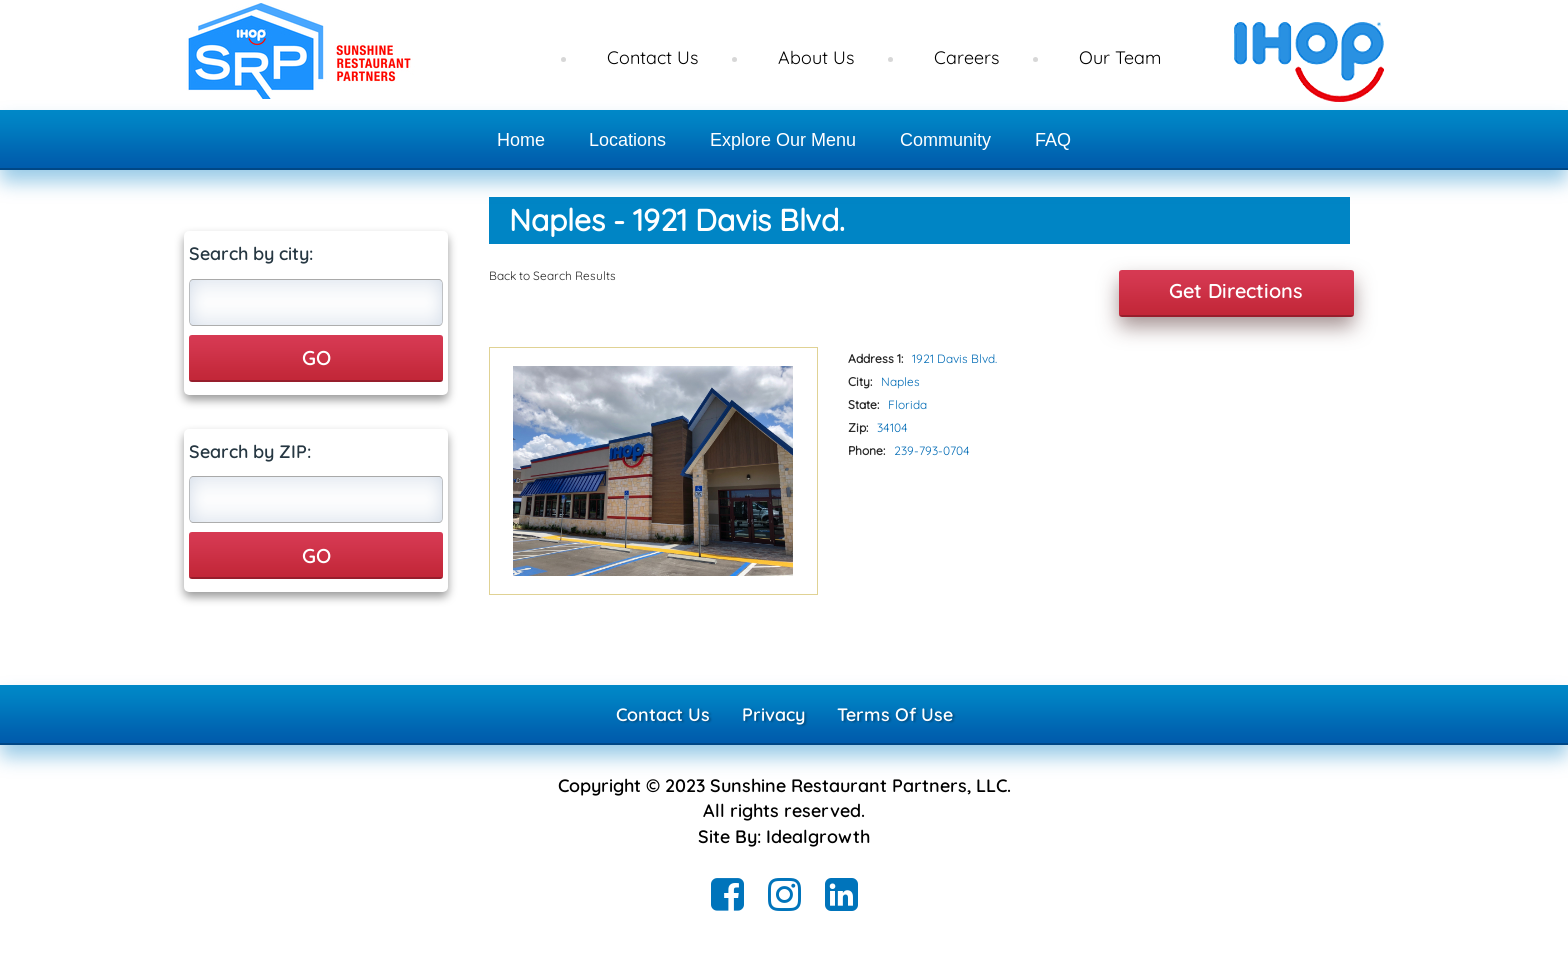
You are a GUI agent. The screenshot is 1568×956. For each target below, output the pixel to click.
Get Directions (1236, 290)
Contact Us (652, 57)
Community (945, 140)
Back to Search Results (552, 275)
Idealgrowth (818, 836)
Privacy (773, 714)
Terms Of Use (895, 714)
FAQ (1053, 140)
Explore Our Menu (783, 140)
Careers (966, 57)
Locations (627, 140)
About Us (816, 57)
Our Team (1120, 57)
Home (521, 140)
